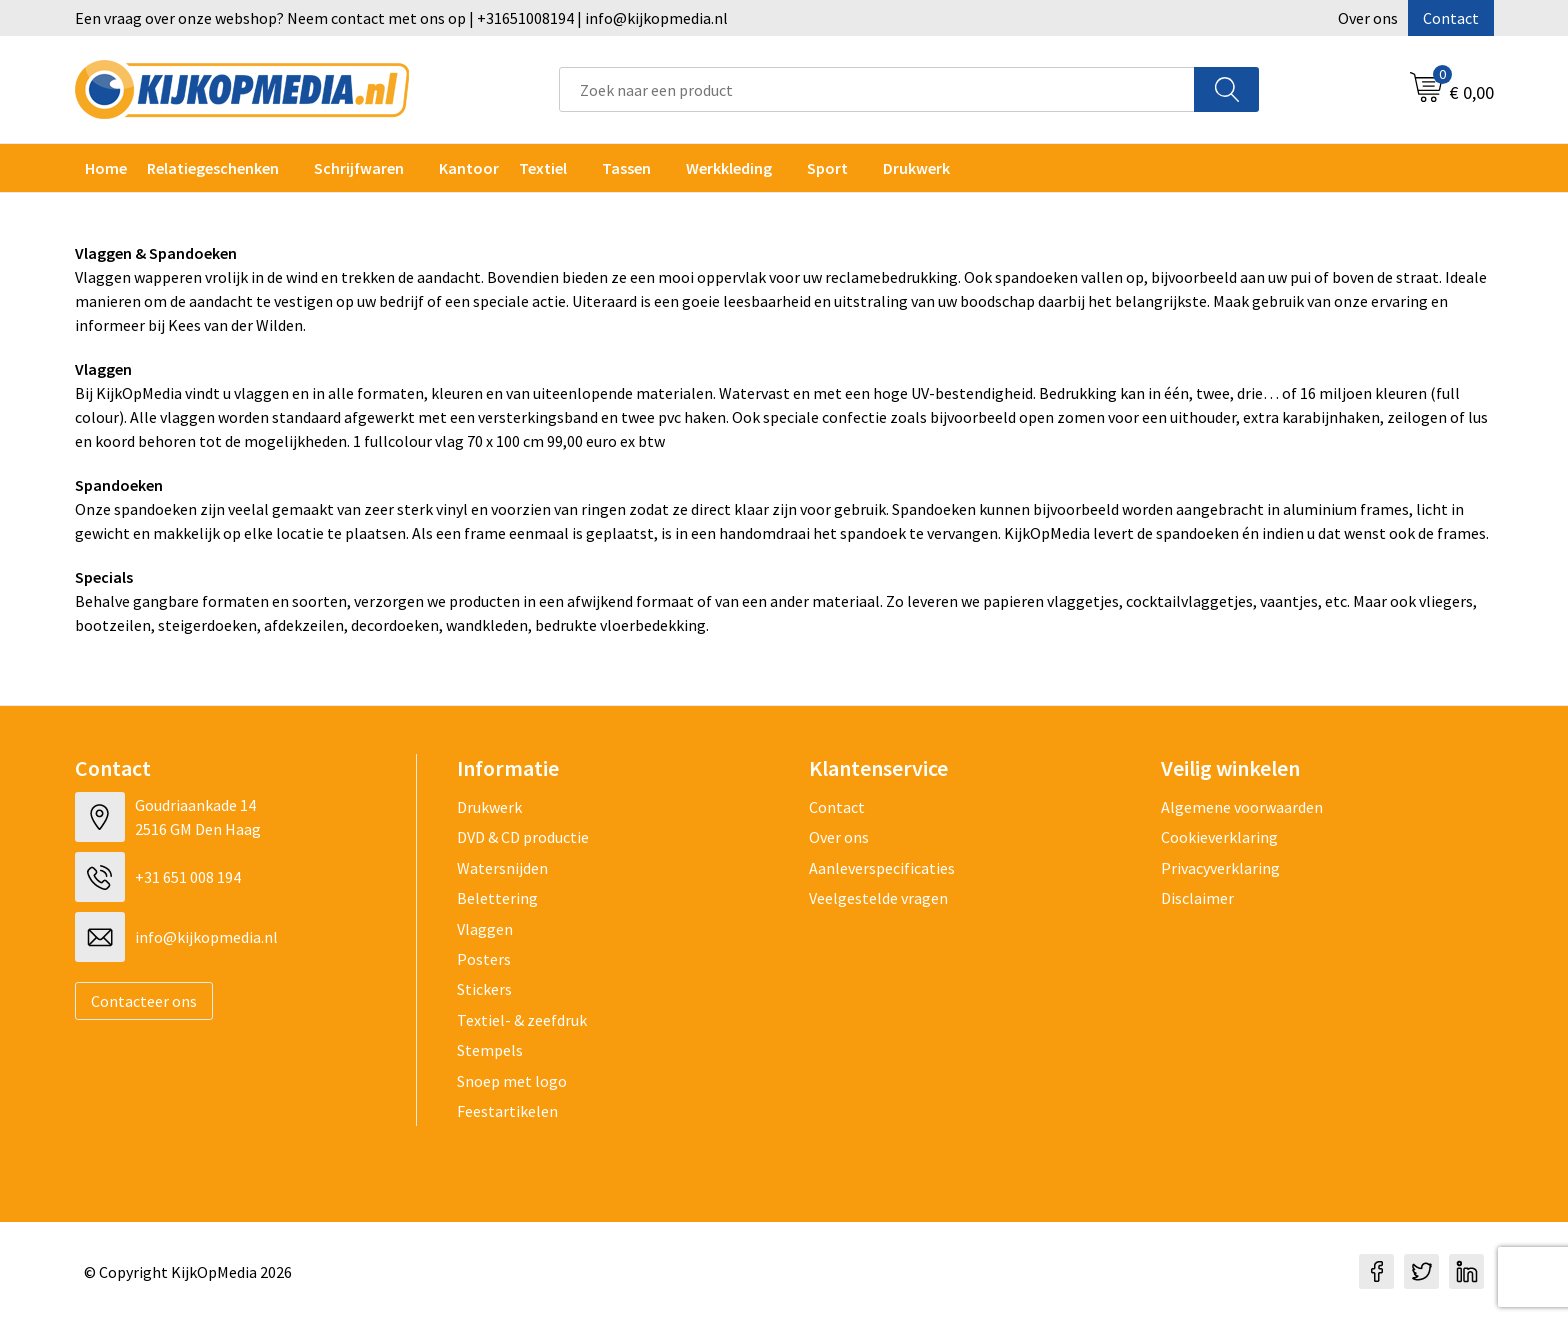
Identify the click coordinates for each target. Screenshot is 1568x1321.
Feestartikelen (507, 1111)
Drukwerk (489, 807)
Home (106, 168)
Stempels (490, 1050)
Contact (1451, 18)
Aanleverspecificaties (882, 868)
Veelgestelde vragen (878, 898)
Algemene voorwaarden (1242, 807)
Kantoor (469, 168)
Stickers (484, 989)
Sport (827, 168)
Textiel (543, 168)
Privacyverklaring (1220, 868)
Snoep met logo (512, 1081)
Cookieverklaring (1219, 837)
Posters (484, 959)
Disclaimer (1197, 898)
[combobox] (877, 89)
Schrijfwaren (359, 168)
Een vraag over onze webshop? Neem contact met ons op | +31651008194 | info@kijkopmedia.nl (401, 18)
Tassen (626, 168)
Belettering (497, 898)
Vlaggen (485, 929)
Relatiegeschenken (213, 168)
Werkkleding (729, 168)
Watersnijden (502, 868)
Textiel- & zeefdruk (522, 1020)
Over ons (1368, 18)
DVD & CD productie (523, 837)
